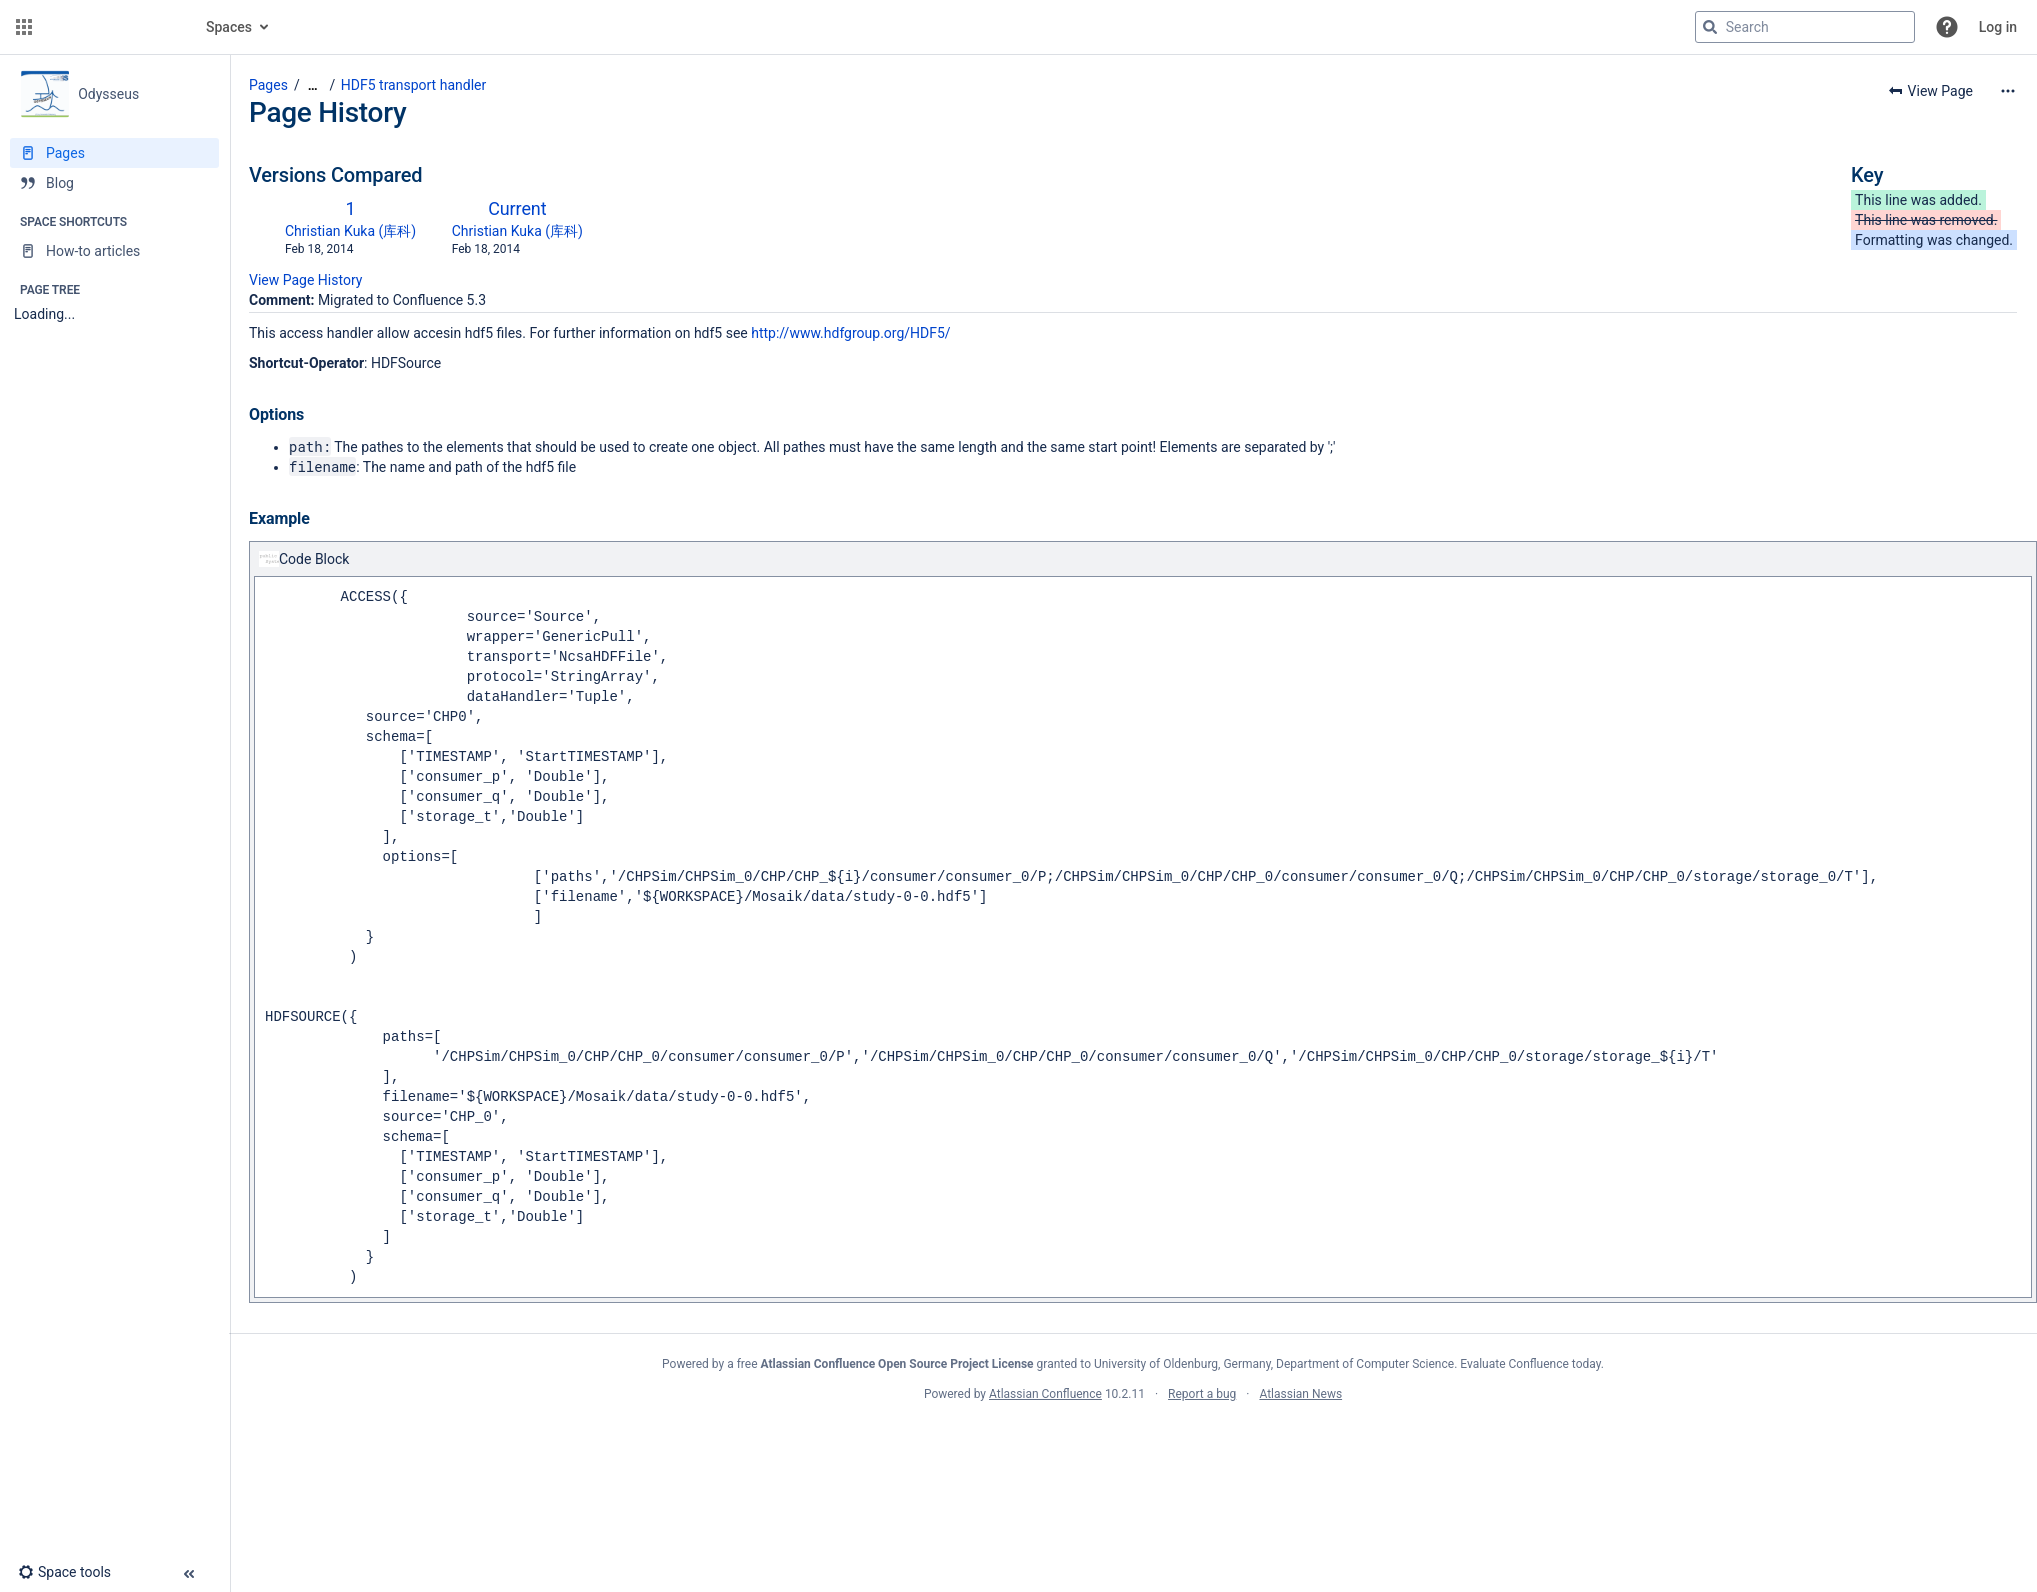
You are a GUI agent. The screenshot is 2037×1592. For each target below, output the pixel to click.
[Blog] (114, 183)
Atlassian (1133, 1438)
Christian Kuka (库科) (350, 231)
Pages (268, 85)
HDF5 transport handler (413, 85)
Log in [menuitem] (1998, 27)
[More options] (2008, 91)
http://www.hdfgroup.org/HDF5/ (850, 333)
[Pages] (114, 153)
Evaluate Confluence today (1530, 1364)
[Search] (1710, 27)
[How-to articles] (114, 251)
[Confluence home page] (112, 27)
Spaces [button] (229, 27)
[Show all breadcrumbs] (313, 85)
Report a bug (1202, 1394)
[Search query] (1805, 27)
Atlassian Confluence (1045, 1394)
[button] (24, 27)
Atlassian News (1300, 1394)
